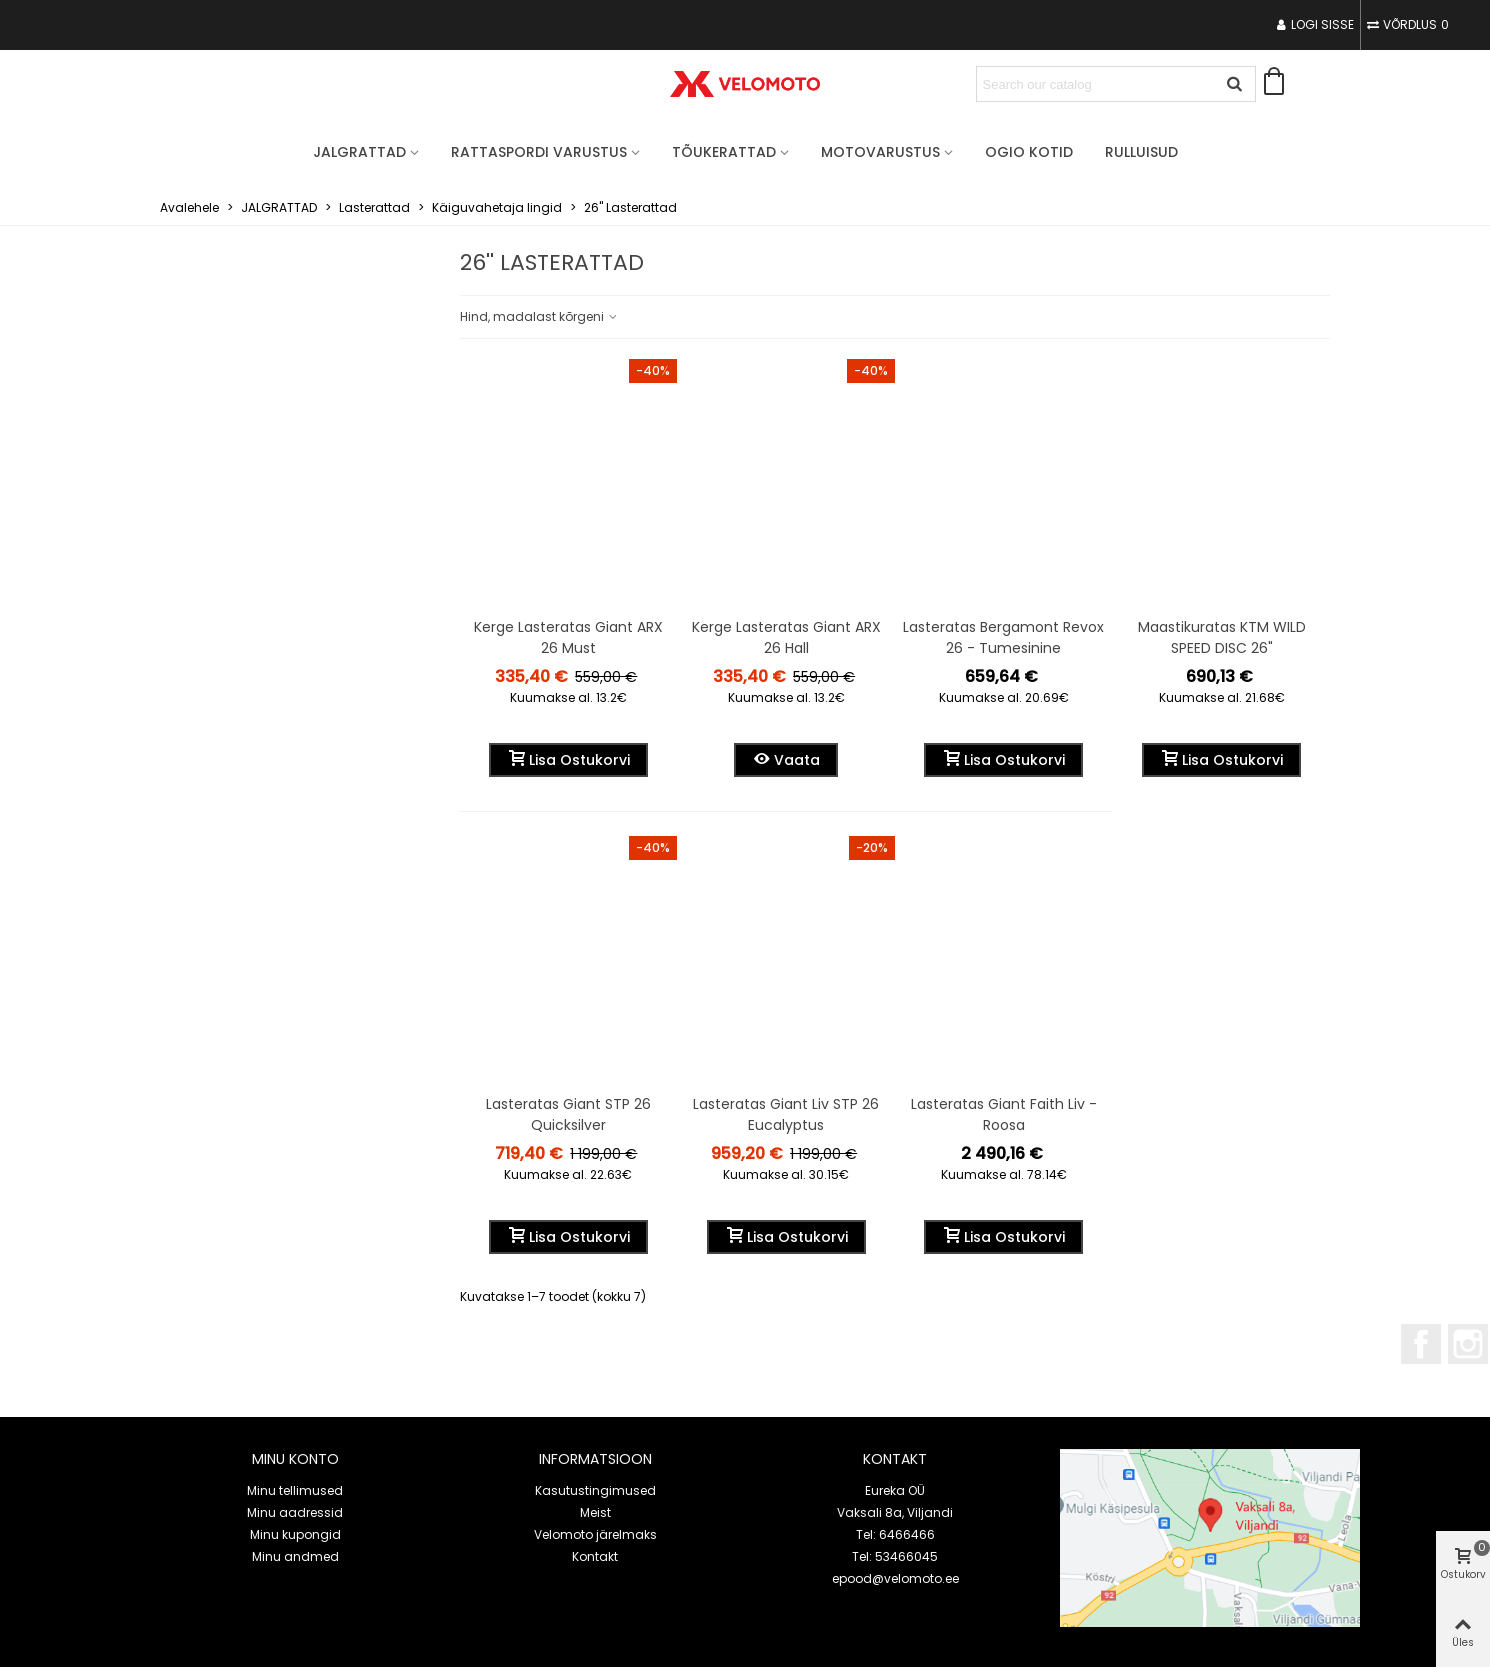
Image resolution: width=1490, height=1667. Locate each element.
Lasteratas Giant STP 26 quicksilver (568, 1114)
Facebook (1421, 1344)
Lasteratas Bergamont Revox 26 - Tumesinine (1003, 637)
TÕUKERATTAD (724, 152)
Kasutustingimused (595, 1490)
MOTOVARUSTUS (880, 152)
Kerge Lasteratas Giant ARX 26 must (568, 637)
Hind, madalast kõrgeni (539, 316)
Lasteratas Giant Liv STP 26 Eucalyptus (786, 1114)
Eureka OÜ (895, 1490)
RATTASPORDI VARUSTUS (539, 152)
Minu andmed (295, 1556)
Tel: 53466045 (895, 1556)
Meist (595, 1512)
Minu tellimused (295, 1490)
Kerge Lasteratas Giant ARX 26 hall (786, 637)
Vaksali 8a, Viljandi (895, 1512)
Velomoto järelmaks (595, 1534)
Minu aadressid (295, 1512)
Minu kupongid (295, 1534)
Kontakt (595, 1556)
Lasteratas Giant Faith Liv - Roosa (1004, 1114)
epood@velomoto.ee (895, 1578)
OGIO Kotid (1029, 152)
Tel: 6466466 (895, 1534)
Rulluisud (1141, 152)
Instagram (1468, 1344)
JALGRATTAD (359, 152)
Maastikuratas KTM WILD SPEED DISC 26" (1222, 637)
